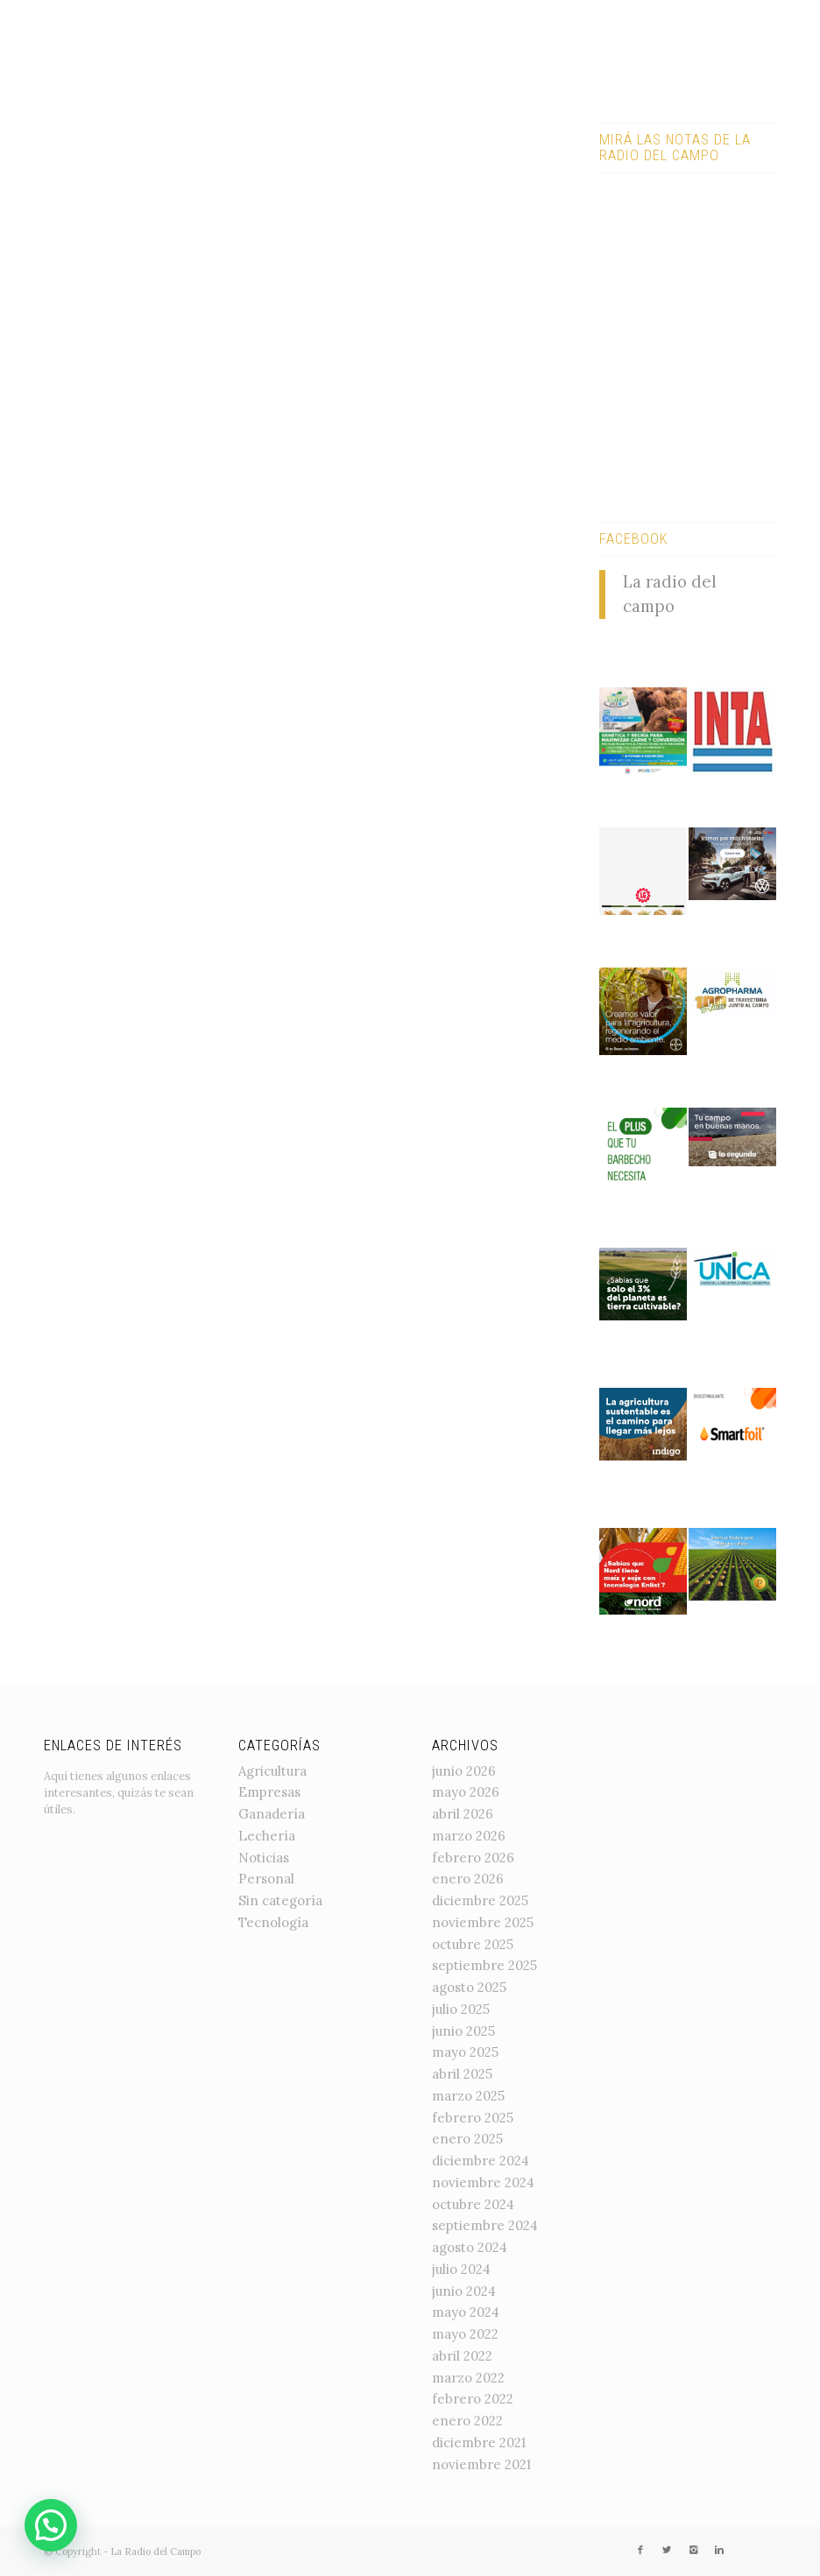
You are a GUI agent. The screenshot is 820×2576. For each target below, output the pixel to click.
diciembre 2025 (480, 1900)
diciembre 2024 (480, 2160)
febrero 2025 (472, 2117)
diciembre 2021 (479, 2442)
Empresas (269, 1792)
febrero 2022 (472, 2398)
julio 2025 (461, 2009)
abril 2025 (462, 2074)
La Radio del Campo (155, 2551)
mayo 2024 (465, 2312)
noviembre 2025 (483, 1922)
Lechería (266, 1835)
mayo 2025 (465, 2052)
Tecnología (273, 1922)
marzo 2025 (468, 2095)
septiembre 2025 (484, 1965)
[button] (51, 2525)
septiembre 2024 (485, 2225)
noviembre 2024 (483, 2182)
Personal (266, 1878)
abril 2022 (462, 2355)
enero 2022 (467, 2420)
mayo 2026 (465, 1792)
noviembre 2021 (481, 2464)
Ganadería (271, 1813)
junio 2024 (464, 2291)
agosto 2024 (469, 2247)
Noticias (263, 1857)
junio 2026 (464, 1771)
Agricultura (272, 1771)
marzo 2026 (468, 1835)
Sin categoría (280, 1900)
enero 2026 (468, 1878)
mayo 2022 (465, 2334)
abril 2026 (462, 1813)
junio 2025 (463, 2031)
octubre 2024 (473, 2204)
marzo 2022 (468, 2377)
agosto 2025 (469, 1987)
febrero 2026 (473, 1857)
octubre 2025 (472, 1944)
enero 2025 (467, 2138)
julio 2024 (461, 2269)
